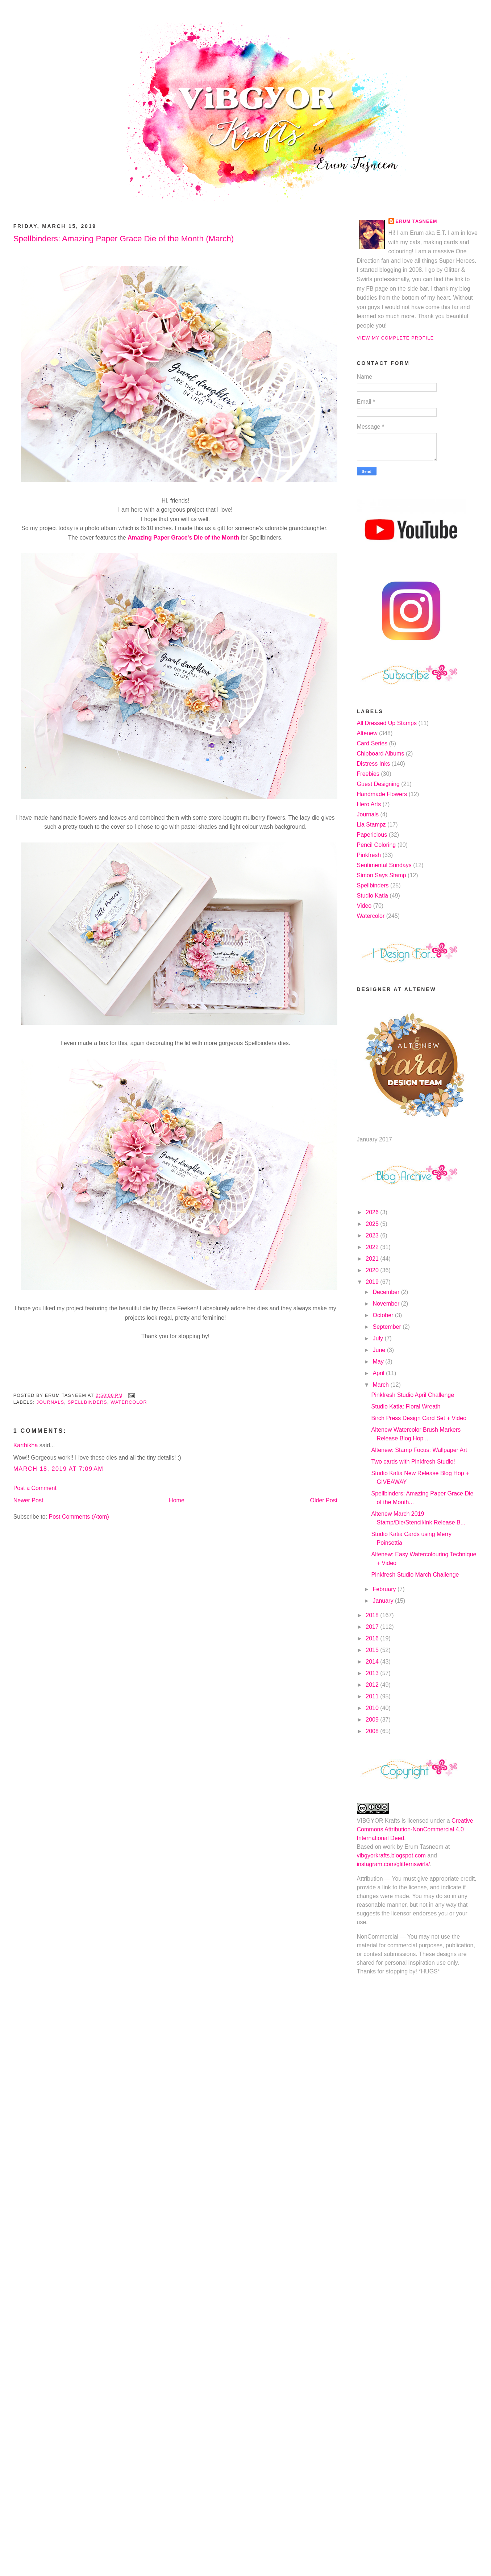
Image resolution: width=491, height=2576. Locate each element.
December (387, 1292)
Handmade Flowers (382, 794)
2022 (373, 1247)
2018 (373, 1615)
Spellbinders (87, 1402)
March (381, 1385)
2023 (373, 1235)
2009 (373, 1719)
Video (364, 906)
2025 (373, 1224)
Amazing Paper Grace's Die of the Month (183, 537)
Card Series (372, 743)
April (379, 1373)
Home (176, 1500)
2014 (373, 1662)
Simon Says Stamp (381, 875)
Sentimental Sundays (384, 865)
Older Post (324, 1500)
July (378, 1338)
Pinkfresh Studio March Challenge (415, 1575)
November (387, 1304)
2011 (373, 1696)
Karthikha (25, 1445)
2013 (373, 1673)
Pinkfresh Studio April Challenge (412, 1395)
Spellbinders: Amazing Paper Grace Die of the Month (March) (123, 238)
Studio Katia (372, 895)
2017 (373, 1627)
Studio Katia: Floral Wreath (406, 1406)
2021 (373, 1259)
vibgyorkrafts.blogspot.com (391, 1855)
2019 (373, 1282)
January (384, 1601)
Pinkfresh (369, 855)
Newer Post (28, 1500)
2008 (373, 1731)
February (385, 1589)
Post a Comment (35, 1488)
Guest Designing (378, 784)
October (384, 1315)
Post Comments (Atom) (79, 1517)
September (388, 1327)
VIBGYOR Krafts (378, 1821)
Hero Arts (369, 804)
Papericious (372, 835)
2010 (373, 1708)
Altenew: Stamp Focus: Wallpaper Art (419, 1450)
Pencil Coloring (376, 845)
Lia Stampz (371, 824)
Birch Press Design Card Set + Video (419, 1418)
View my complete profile (395, 338)
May (379, 1361)
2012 (373, 1685)
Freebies (368, 774)
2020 (373, 1270)
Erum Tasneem (416, 221)
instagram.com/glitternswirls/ (393, 1864)
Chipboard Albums (380, 753)
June (380, 1350)
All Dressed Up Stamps (387, 723)
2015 (373, 1650)
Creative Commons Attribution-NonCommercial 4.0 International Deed (415, 1829)
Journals (51, 1402)
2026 (373, 1212)
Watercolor (129, 1402)
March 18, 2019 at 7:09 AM (58, 1469)
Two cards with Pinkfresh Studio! (413, 1461)
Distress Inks (373, 764)
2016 (373, 1638)
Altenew (367, 733)
